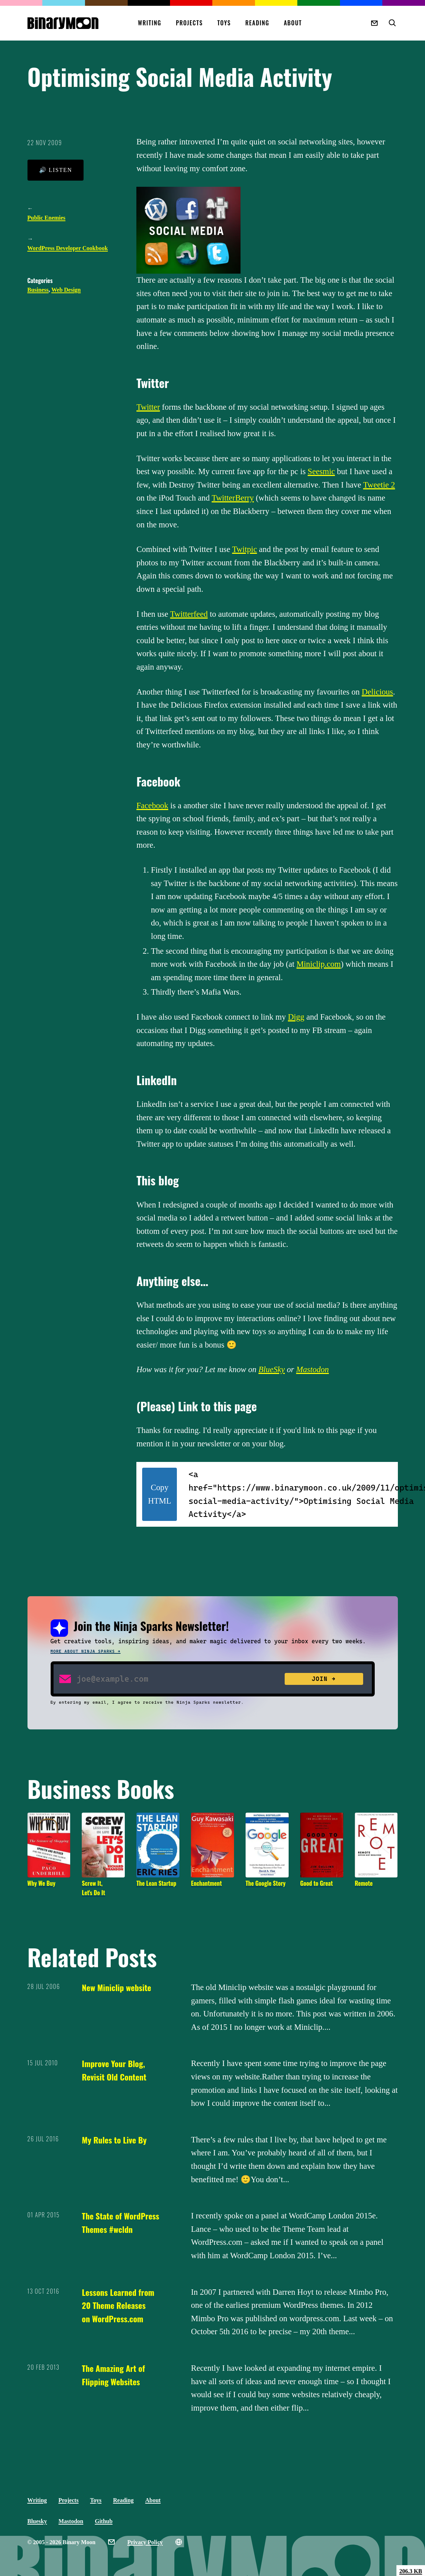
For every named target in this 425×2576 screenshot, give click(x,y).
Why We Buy (41, 1883)
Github (103, 2521)
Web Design (66, 290)
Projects (189, 22)
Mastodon (312, 1369)
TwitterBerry (233, 497)
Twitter (148, 407)
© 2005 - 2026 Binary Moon (61, 2542)
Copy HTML (159, 1494)
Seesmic (321, 471)
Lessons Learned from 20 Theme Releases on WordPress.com (118, 2305)
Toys (224, 22)
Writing (149, 22)
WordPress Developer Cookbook (67, 248)
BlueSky (271, 1369)
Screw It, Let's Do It (93, 1888)
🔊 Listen (55, 170)
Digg (296, 1016)
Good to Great (316, 1883)
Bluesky (37, 2521)
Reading (257, 22)
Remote (364, 1883)
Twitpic (244, 549)
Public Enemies (46, 218)
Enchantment (206, 1883)
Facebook (152, 805)
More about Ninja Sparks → (86, 1651)
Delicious (377, 691)
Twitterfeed (189, 614)
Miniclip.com (319, 964)
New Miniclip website (116, 1987)
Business (38, 290)
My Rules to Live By (114, 2140)
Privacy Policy (145, 2542)
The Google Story (266, 1883)
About (293, 22)
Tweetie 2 (379, 484)
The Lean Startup (156, 1883)
